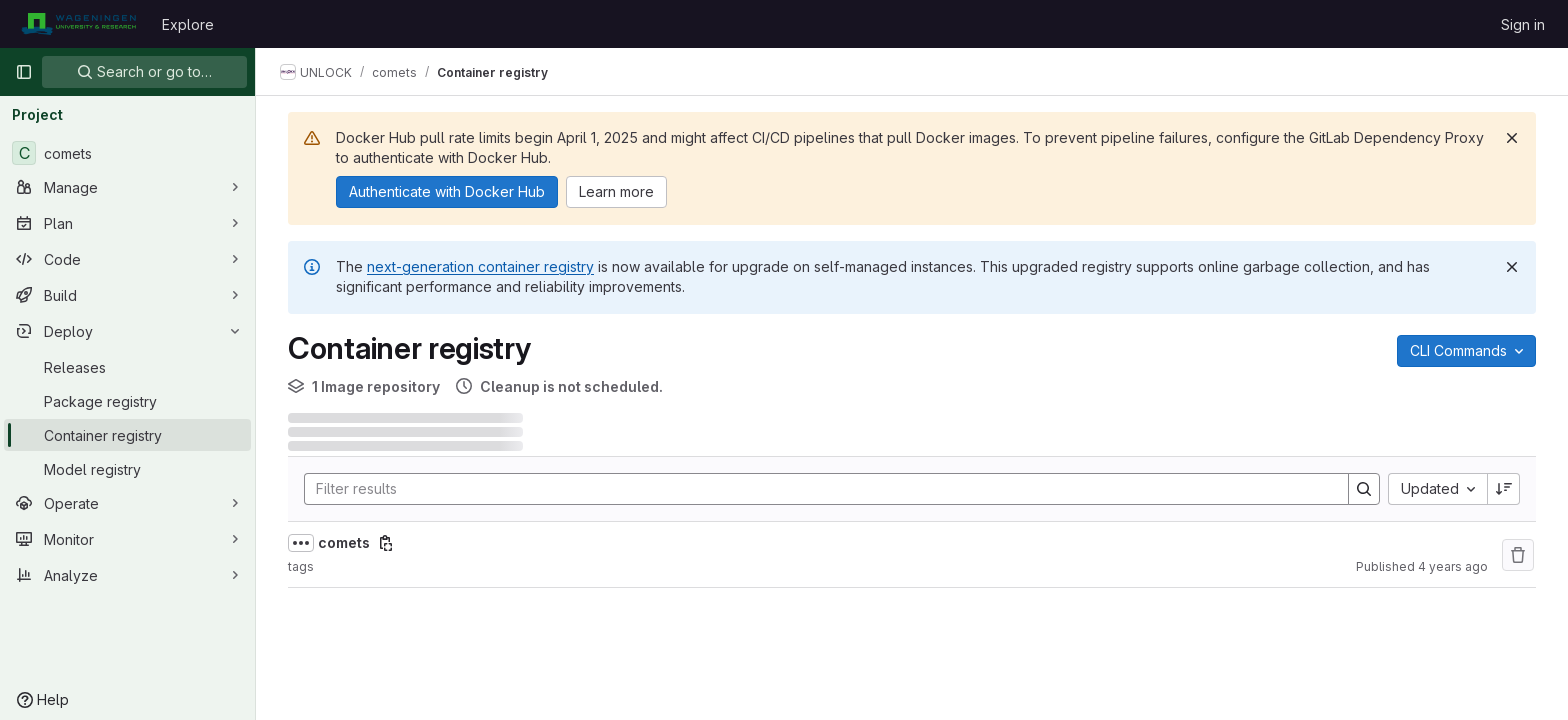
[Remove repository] (1518, 555)
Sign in (1523, 24)
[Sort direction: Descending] (1504, 489)
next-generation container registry (480, 266)
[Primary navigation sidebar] (24, 72)
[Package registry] (127, 401)
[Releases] (127, 367)
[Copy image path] (386, 543)
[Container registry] (127, 435)
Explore (188, 24)
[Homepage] (78, 24)
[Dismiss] (1512, 138)
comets (344, 542)
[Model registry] (127, 469)
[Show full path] (301, 543)
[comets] (127, 153)
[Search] (816, 489)
